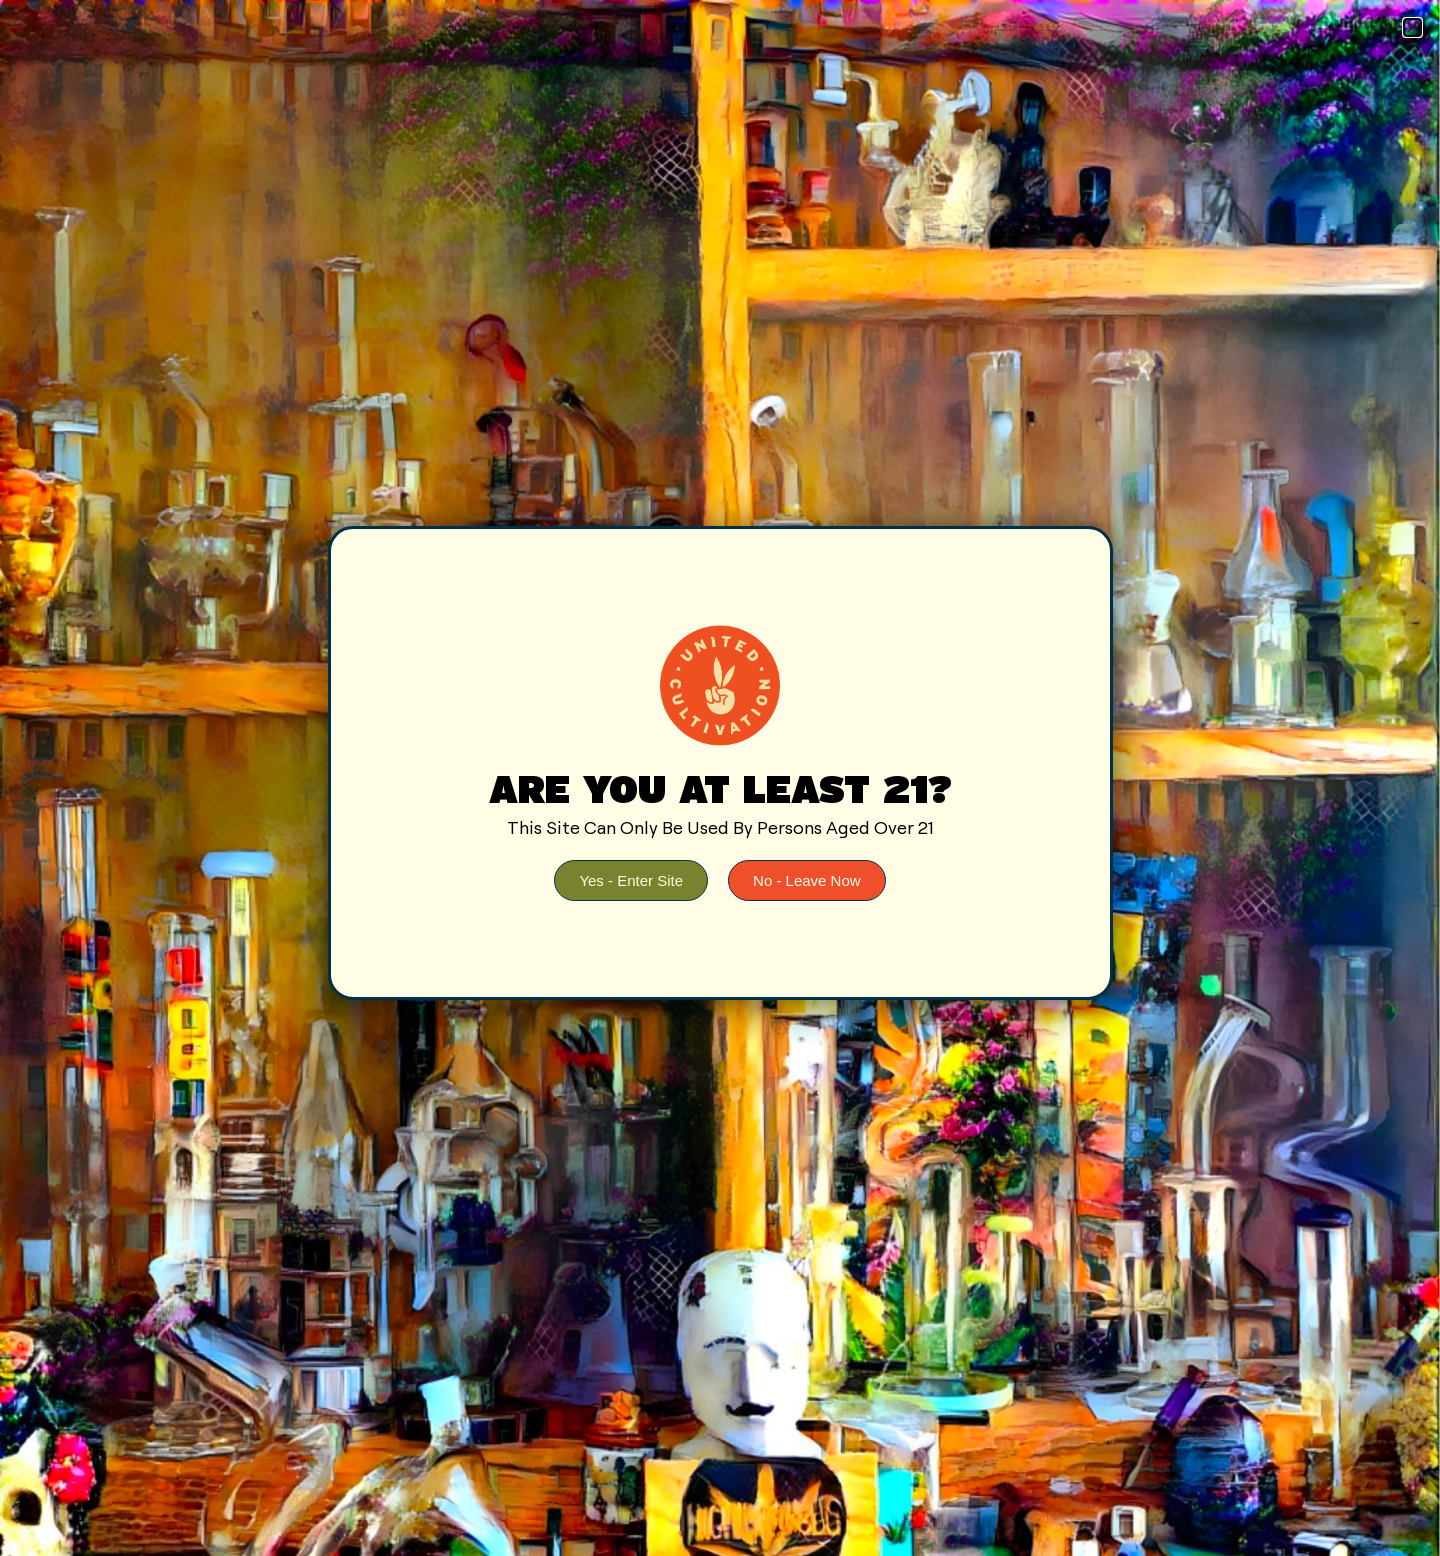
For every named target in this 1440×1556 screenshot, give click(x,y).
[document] (720, 778)
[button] (1412, 27)
